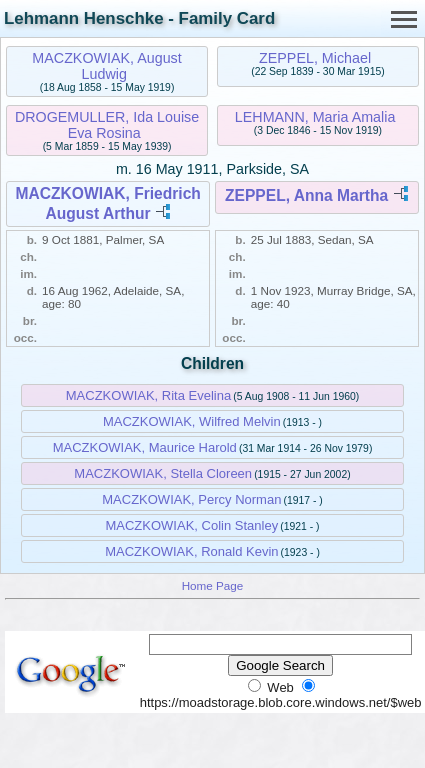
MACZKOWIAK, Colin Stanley (191, 525)
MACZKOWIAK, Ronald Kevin (191, 551)
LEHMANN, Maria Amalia (315, 117)
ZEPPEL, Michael (315, 58)
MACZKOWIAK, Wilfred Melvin (192, 421)
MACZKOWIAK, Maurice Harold (145, 447)
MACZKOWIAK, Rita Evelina (148, 395)
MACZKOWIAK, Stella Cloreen (163, 473)
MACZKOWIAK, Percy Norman (191, 499)
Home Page (213, 585)
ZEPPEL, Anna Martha (306, 195)
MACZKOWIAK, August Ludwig (106, 66)
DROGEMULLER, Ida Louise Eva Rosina (107, 125)
